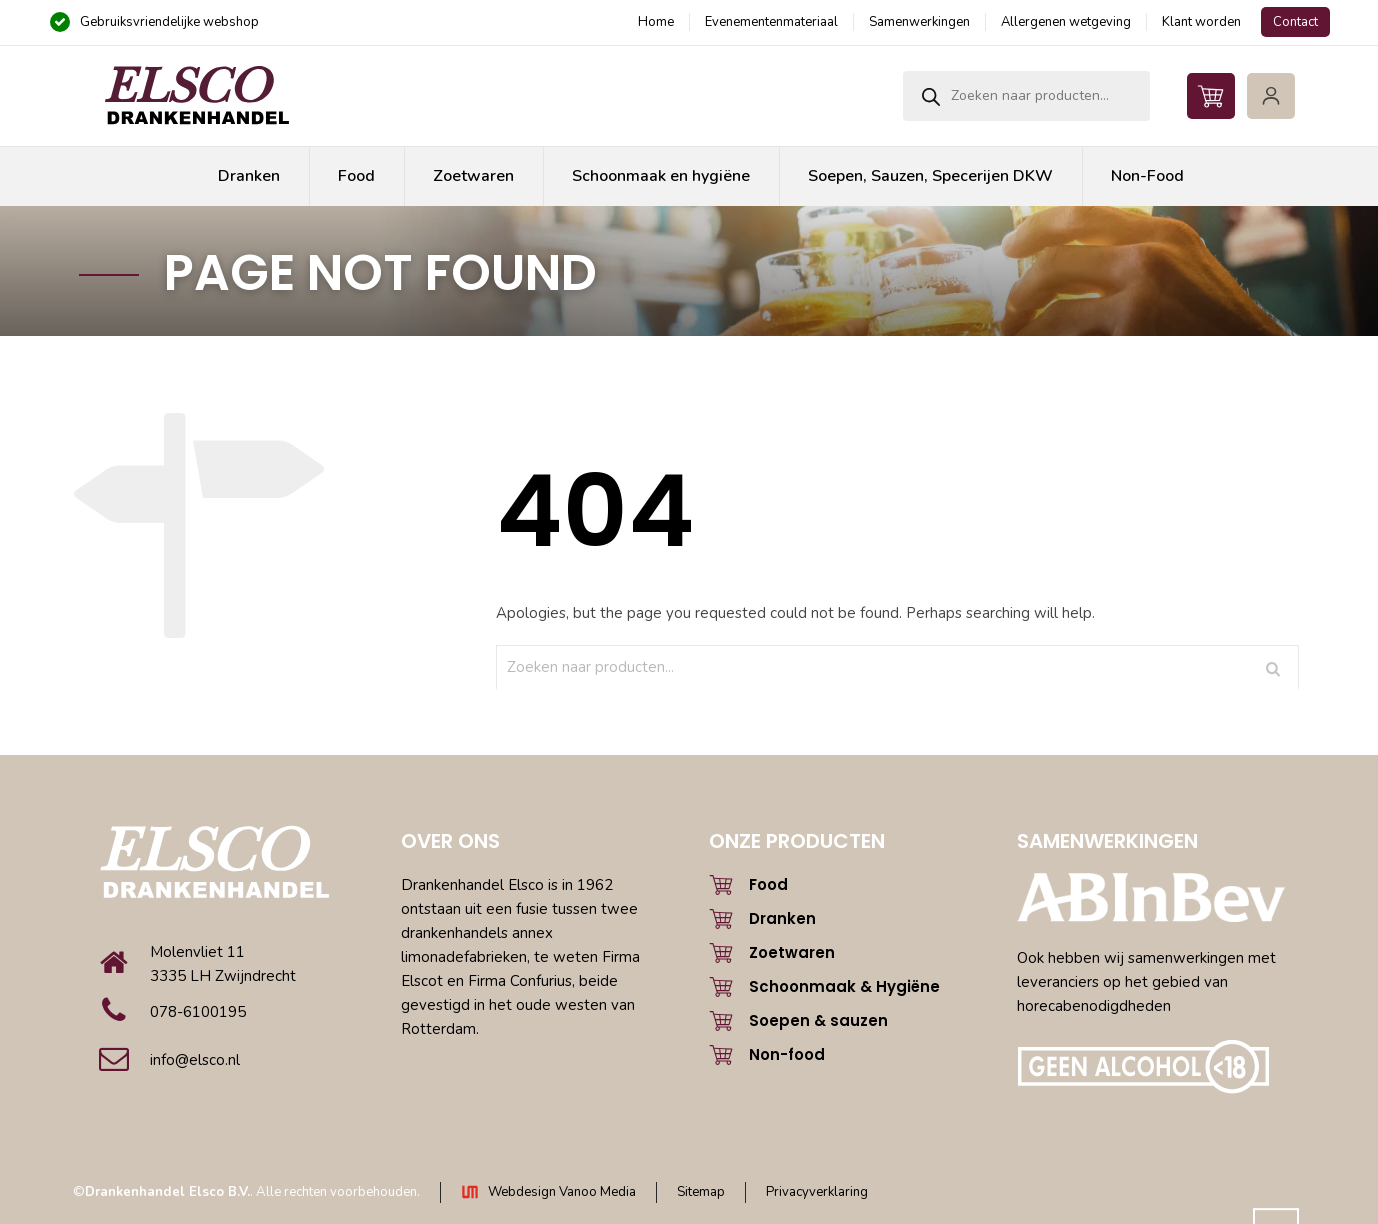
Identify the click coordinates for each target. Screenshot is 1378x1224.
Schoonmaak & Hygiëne (844, 986)
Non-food (787, 1054)
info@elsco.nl (195, 1060)
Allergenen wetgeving (1066, 22)
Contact (1295, 22)
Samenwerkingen (919, 22)
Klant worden (1201, 22)
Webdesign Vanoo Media (562, 1192)
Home (656, 22)
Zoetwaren (792, 952)
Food (768, 884)
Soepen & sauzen (818, 1020)
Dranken (782, 918)
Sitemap (701, 1192)
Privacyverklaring (817, 1192)
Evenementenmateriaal (771, 22)
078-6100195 (198, 1012)
